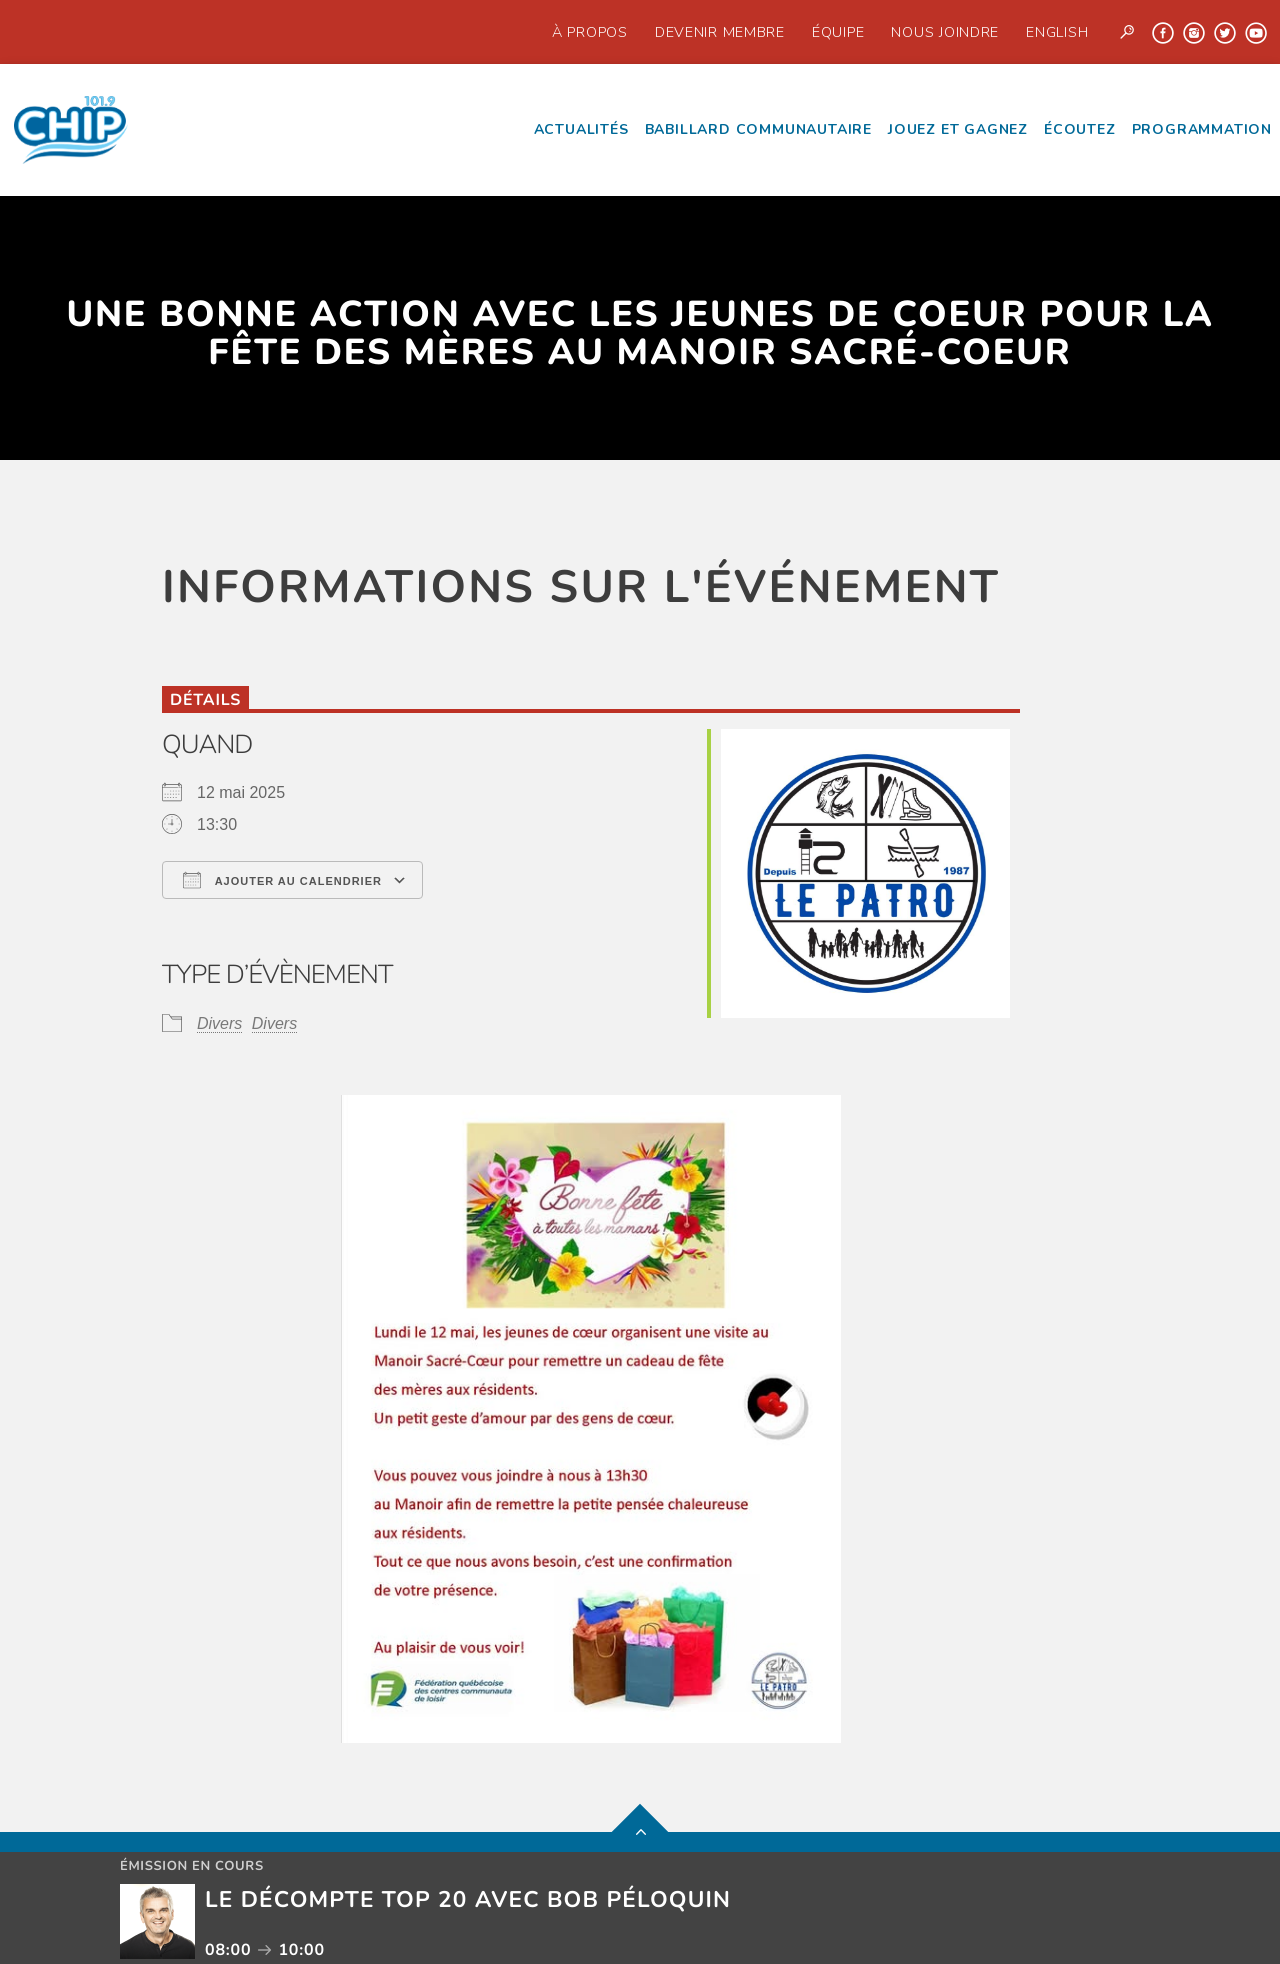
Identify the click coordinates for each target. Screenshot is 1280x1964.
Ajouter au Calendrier (282, 880)
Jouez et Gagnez (958, 129)
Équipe (838, 32)
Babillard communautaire (758, 129)
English (1057, 32)
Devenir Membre (720, 32)
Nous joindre (945, 32)
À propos (590, 32)
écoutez (1080, 129)
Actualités (581, 129)
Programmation (1202, 129)
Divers (219, 1023)
